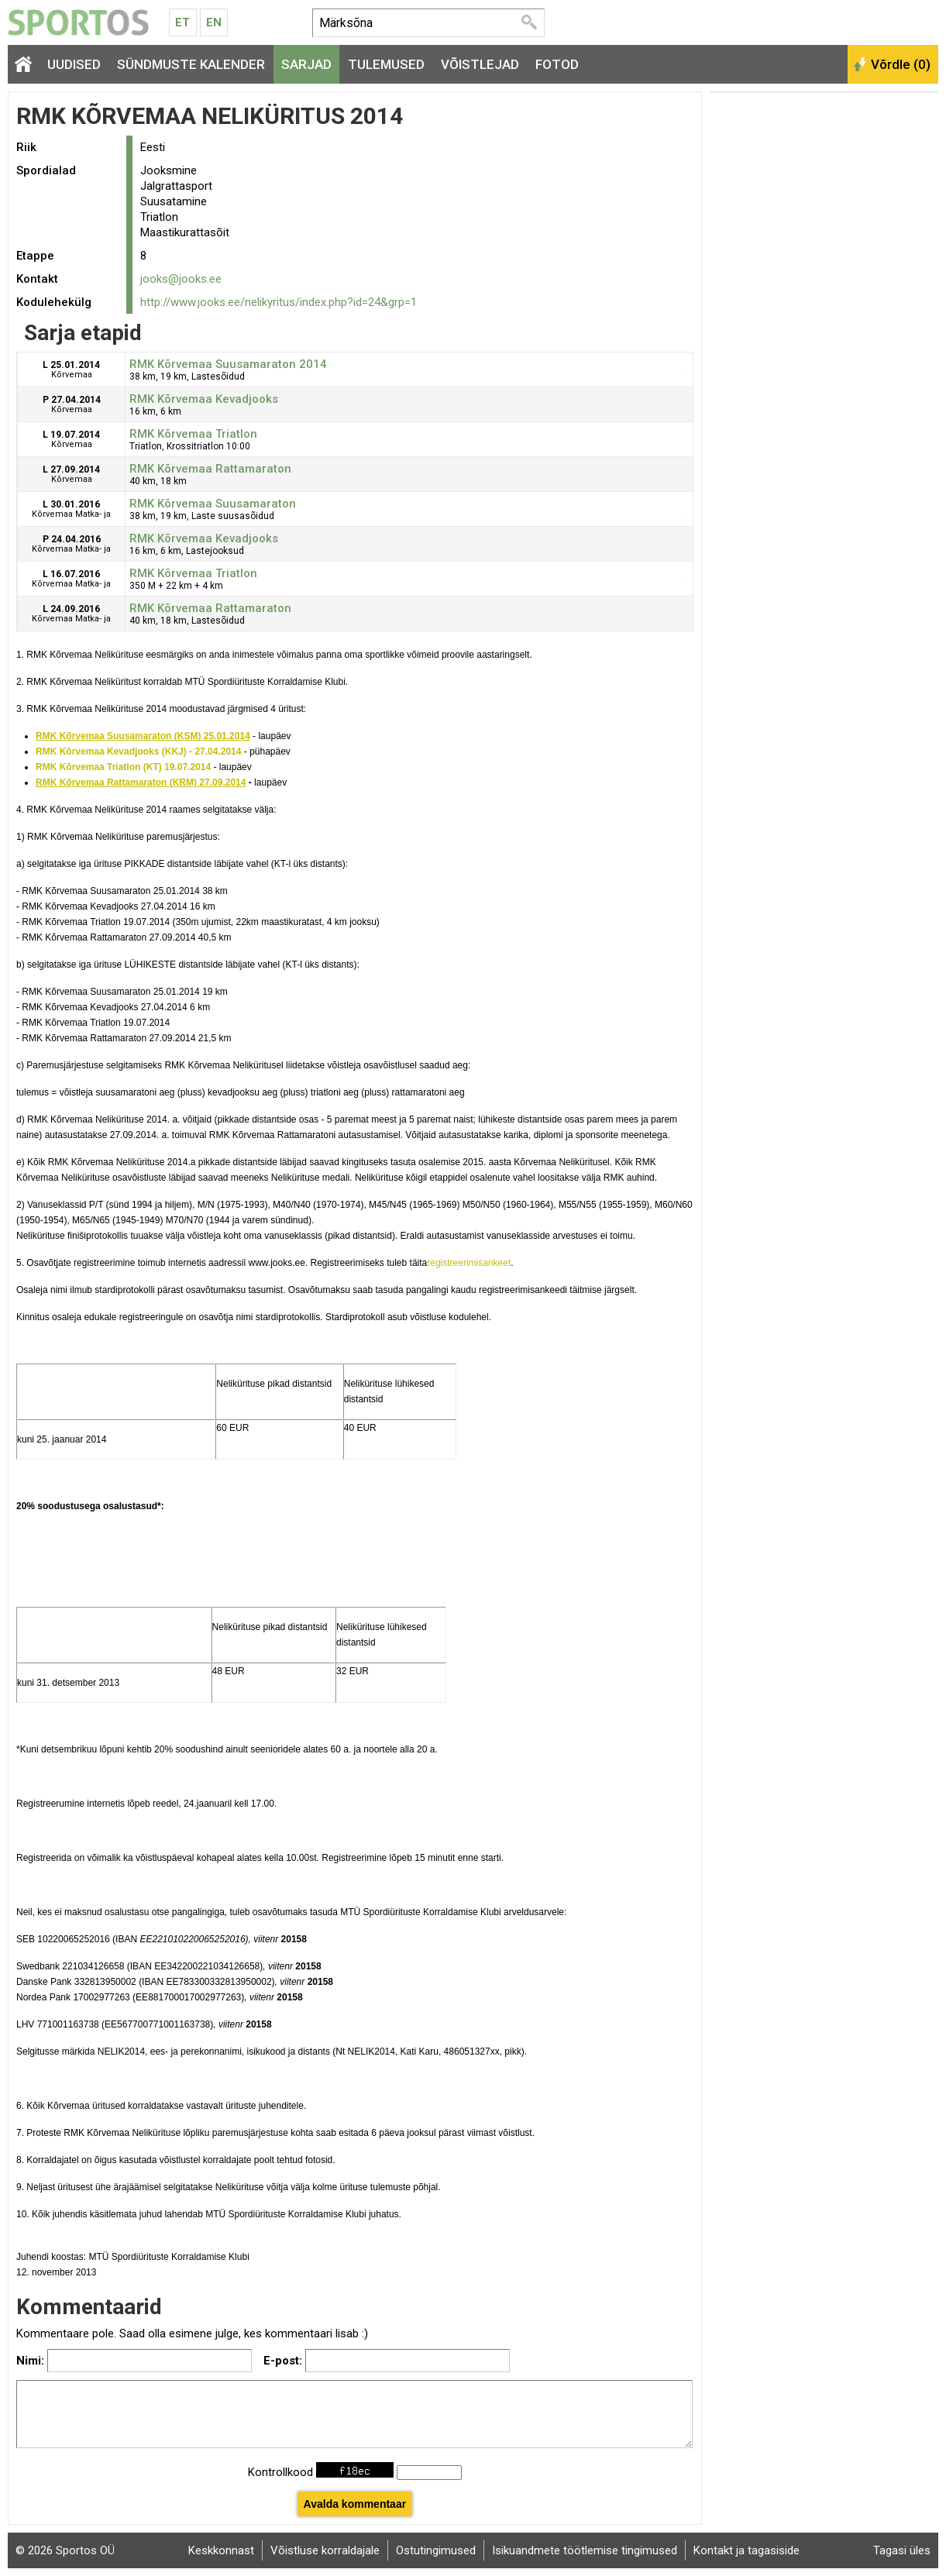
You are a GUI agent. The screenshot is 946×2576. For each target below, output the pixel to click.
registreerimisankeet (469, 1262)
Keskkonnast (221, 2550)
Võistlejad (480, 64)
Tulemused (386, 64)
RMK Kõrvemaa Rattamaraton (210, 469)
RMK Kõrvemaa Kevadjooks (203, 399)
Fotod (557, 64)
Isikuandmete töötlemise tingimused (584, 2550)
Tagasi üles (902, 2550)
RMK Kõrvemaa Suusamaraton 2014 (228, 364)
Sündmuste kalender (191, 64)
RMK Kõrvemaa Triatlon (193, 434)
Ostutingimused (436, 2550)
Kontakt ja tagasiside (746, 2550)
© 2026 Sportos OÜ (65, 2550)
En (214, 22)
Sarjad (306, 64)
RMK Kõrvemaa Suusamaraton (212, 504)
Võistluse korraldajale (325, 2550)
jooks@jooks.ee (181, 279)
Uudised (74, 64)
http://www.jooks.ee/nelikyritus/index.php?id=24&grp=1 (278, 302)
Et (182, 22)
